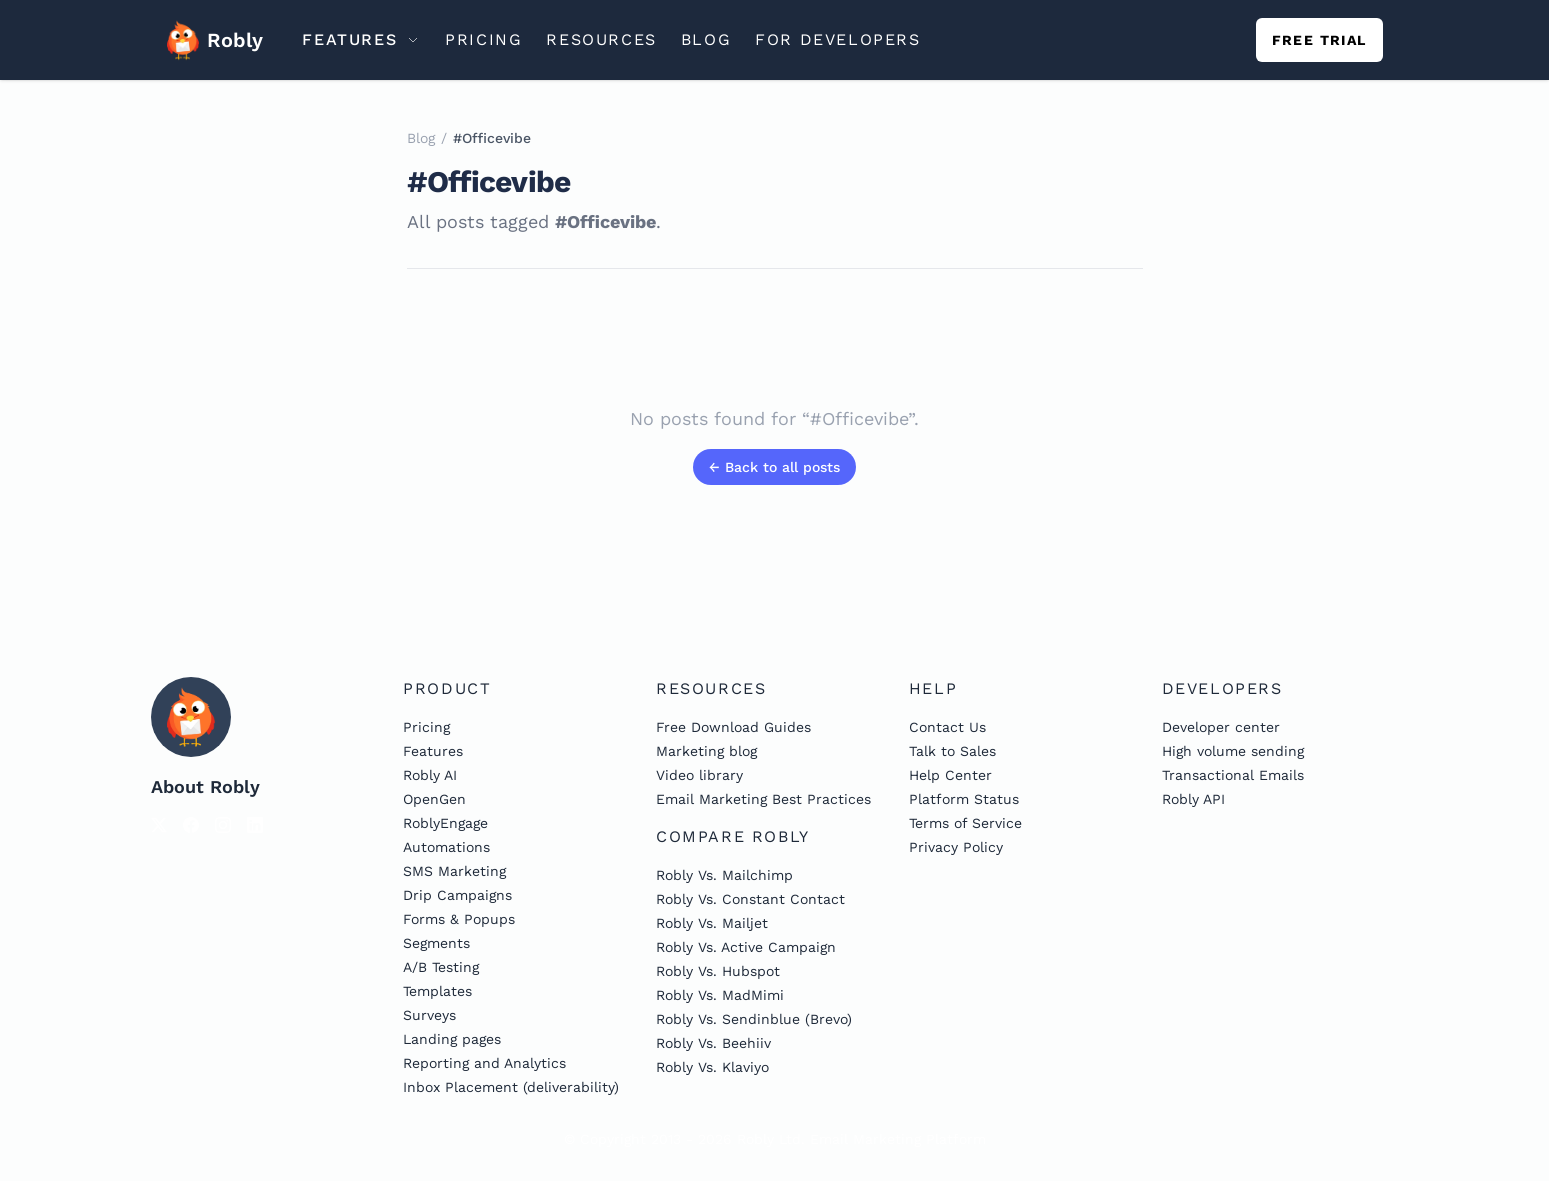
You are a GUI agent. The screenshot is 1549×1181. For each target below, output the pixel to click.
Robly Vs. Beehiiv (713, 1043)
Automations (446, 847)
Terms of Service (965, 823)
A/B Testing (441, 967)
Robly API (1193, 799)
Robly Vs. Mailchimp (724, 875)
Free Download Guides (733, 727)
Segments (436, 943)
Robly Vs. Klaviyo (712, 1067)
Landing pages (452, 1039)
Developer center (1221, 727)
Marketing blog (706, 751)
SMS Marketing (454, 871)
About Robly (205, 786)
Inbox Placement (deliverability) (511, 1087)
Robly (209, 40)
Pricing (426, 727)
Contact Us (947, 727)
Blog (421, 138)
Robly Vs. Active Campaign (746, 947)
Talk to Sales (952, 751)
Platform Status (964, 799)
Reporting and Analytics (484, 1063)
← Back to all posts (774, 467)
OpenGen (434, 799)
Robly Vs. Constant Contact (750, 899)
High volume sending (1233, 751)
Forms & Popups (459, 919)
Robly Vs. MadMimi (720, 995)
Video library (699, 775)
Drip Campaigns (457, 895)
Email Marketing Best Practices (763, 799)
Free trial (1319, 40)
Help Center (950, 775)
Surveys (429, 1015)
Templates (437, 991)
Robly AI (430, 775)
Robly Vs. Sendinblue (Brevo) (754, 1019)
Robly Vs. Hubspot (718, 971)
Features (433, 751)
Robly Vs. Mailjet (712, 923)
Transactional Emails (1233, 775)
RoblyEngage (445, 823)
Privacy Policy (956, 847)
